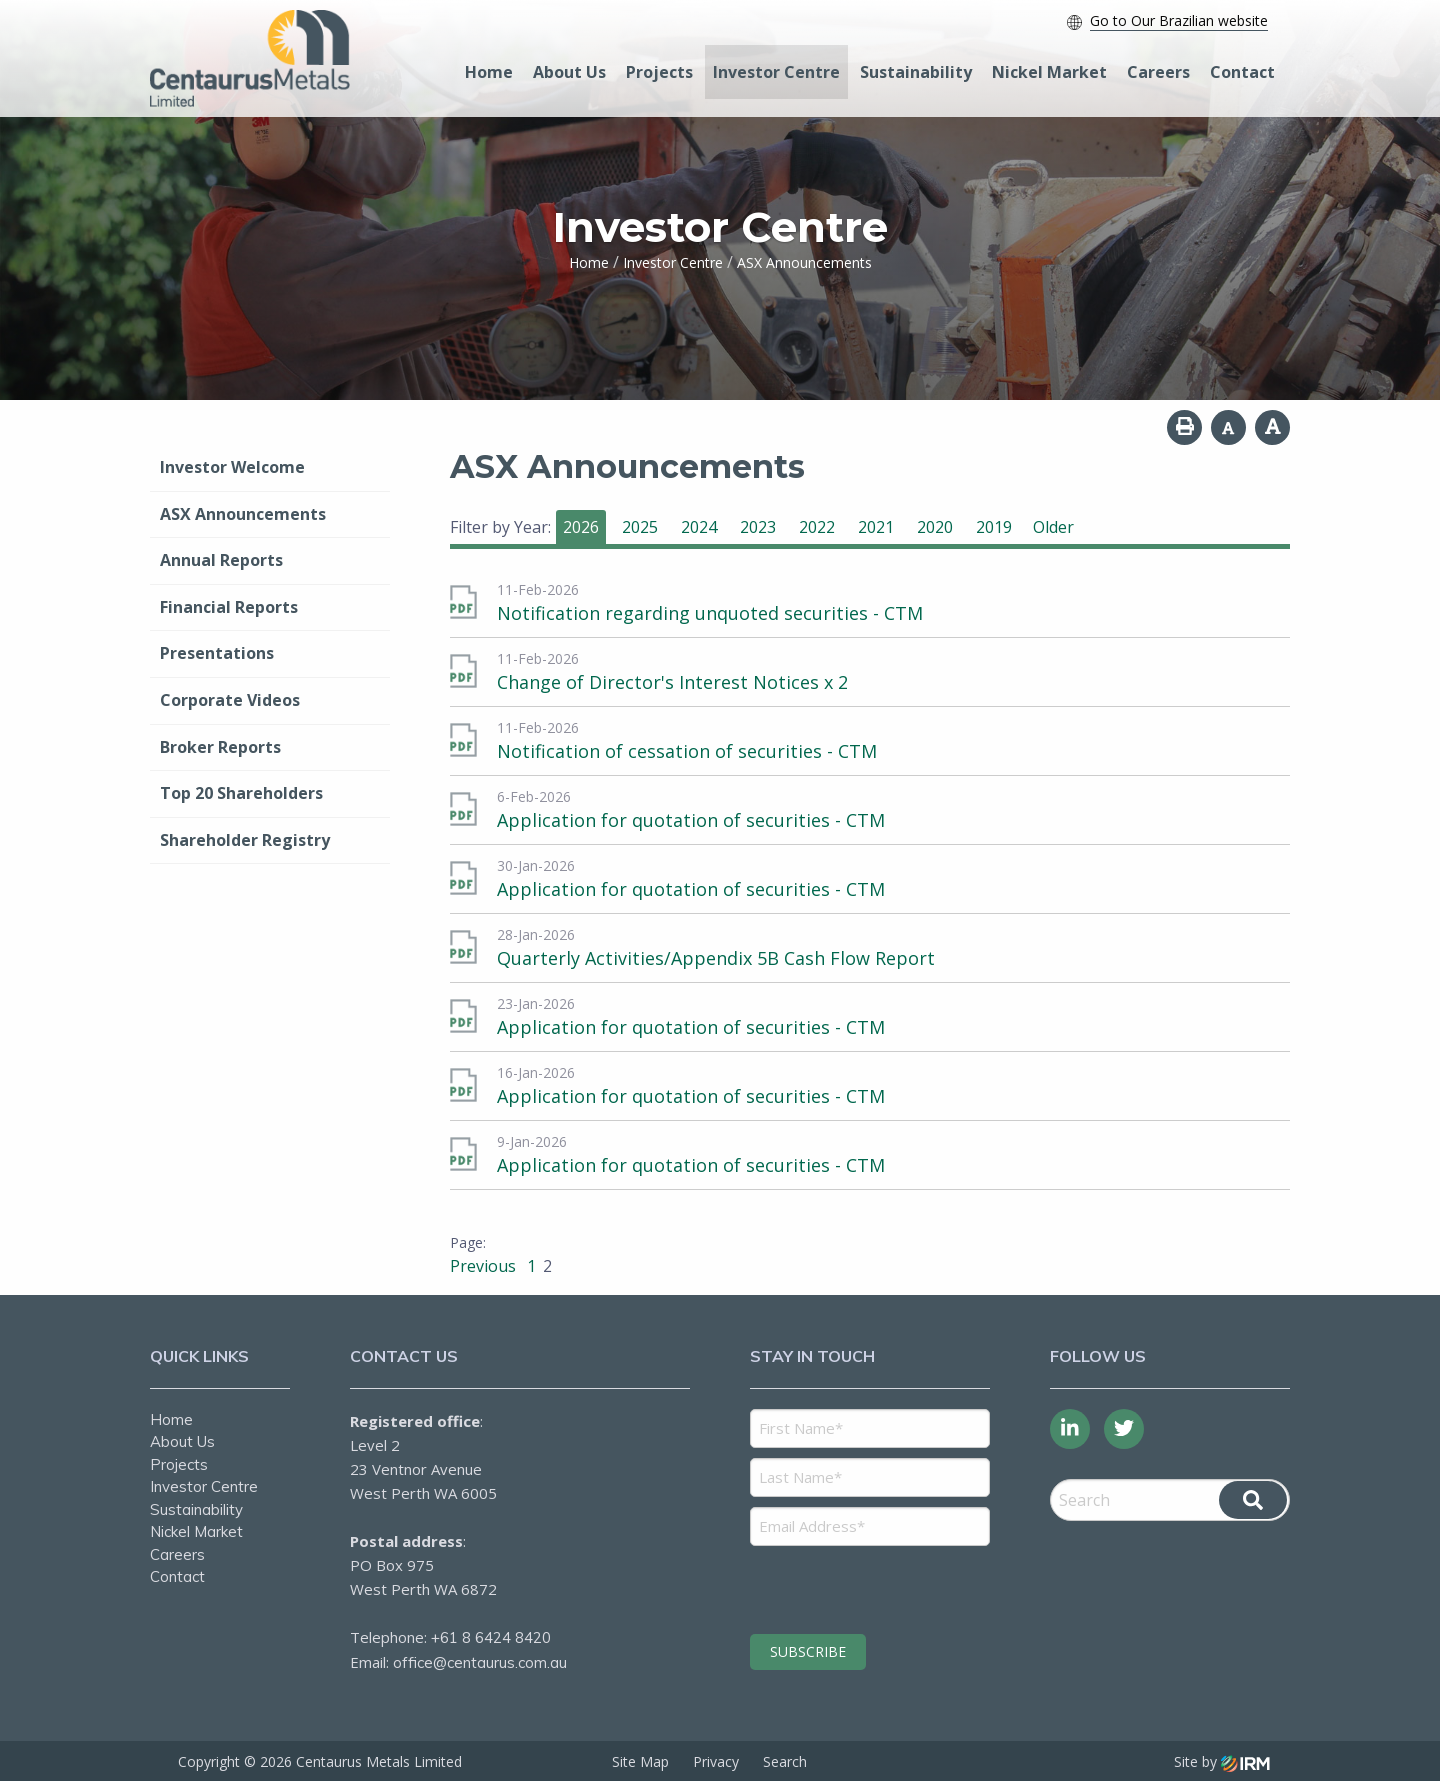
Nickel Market (1049, 72)
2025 (640, 527)
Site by (1222, 1760)
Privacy (716, 1760)
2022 (817, 527)
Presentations (217, 653)
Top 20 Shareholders (241, 793)
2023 (758, 527)
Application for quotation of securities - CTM (691, 820)
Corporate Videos (230, 700)
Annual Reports (221, 560)
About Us (569, 72)
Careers (1158, 72)
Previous (485, 1266)
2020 (935, 527)
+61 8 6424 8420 (491, 1637)
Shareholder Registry (245, 840)
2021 (876, 527)
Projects (659, 72)
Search (785, 1760)
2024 (699, 527)
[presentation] (871, 1587)
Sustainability (916, 72)
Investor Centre (776, 72)
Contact (1242, 72)
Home (489, 72)
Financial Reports (229, 607)
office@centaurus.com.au (480, 1662)
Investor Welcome (232, 467)
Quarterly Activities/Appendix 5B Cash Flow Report (716, 958)
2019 (994, 527)
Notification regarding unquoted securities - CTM (710, 613)
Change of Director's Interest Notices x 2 (672, 682)
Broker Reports (220, 747)
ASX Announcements (243, 514)
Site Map (640, 1760)
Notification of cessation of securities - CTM (687, 751)
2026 (581, 527)
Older (1053, 527)
